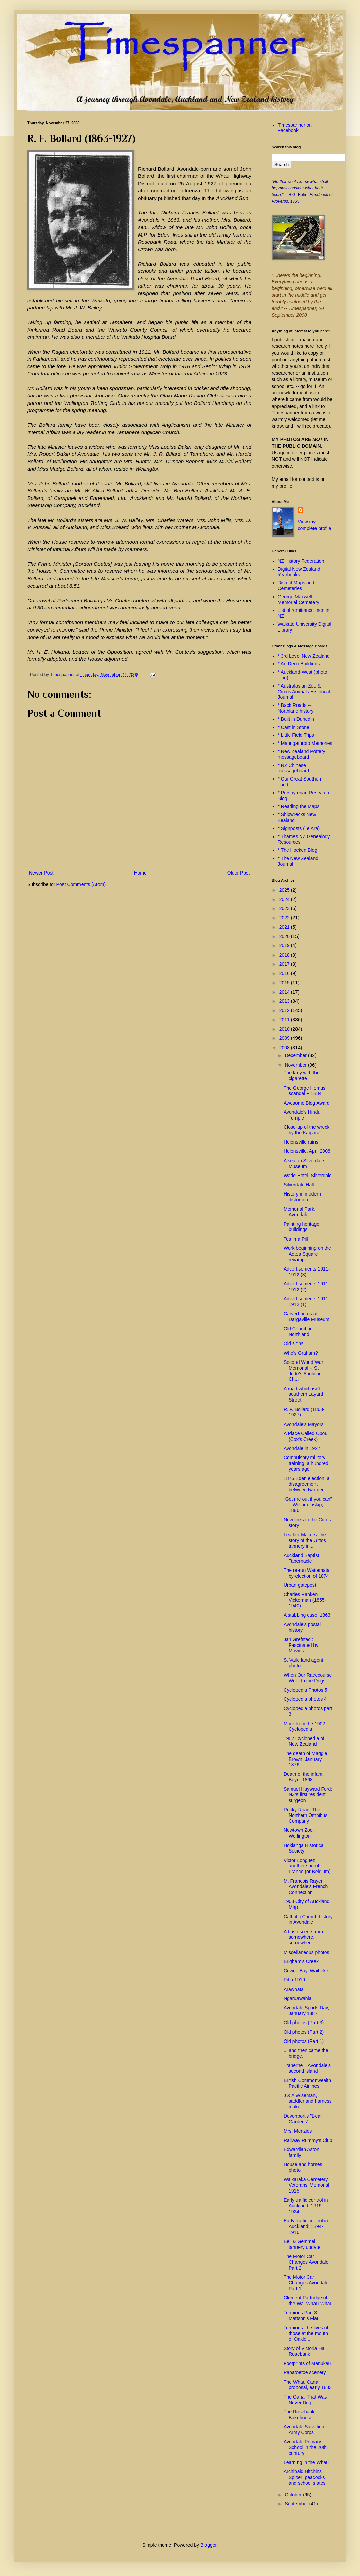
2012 (285, 1010)
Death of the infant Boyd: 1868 (303, 1777)
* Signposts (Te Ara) (299, 828)
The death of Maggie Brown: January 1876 (305, 1759)
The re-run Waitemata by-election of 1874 (307, 1573)
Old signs (293, 1343)
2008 (285, 1047)
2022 (285, 917)
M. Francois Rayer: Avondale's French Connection (306, 1886)
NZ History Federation (301, 561)
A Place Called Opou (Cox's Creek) (305, 1436)
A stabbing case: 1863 (307, 1615)
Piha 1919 (294, 1979)
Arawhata (294, 1989)
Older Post (238, 873)
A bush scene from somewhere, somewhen (303, 1937)
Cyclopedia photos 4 (305, 1699)
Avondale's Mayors (304, 1424)
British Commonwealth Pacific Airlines (307, 2083)
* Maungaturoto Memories (305, 743)
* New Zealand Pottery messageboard (301, 754)
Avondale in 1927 (302, 1448)
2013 (285, 1001)
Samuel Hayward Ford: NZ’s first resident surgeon (308, 1794)
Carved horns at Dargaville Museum (306, 1316)
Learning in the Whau (306, 2462)
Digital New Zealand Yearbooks (299, 572)
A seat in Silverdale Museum (304, 1163)
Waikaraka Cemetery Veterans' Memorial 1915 (306, 2185)
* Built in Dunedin (296, 719)
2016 (285, 973)
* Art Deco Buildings (299, 663)
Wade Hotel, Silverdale (308, 1175)
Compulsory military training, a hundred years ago (306, 1463)
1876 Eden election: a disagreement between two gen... (306, 1483)
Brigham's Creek (301, 1961)
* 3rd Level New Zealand (304, 656)
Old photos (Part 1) (304, 2041)
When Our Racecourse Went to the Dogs (308, 1678)
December (296, 1055)
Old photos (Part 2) (304, 2032)
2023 (285, 908)
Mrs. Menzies (298, 2131)
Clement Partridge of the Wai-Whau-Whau (308, 2300)
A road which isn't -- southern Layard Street (304, 1394)
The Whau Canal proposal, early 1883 (308, 2384)
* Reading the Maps (299, 806)
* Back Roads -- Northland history (296, 708)
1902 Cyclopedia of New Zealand (304, 1741)
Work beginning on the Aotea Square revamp (307, 1253)
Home (140, 873)
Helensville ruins (301, 1142)
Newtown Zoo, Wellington (299, 1833)
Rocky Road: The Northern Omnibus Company (305, 1815)
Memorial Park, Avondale (300, 1212)
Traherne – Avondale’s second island (307, 2068)
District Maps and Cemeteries (296, 585)
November (296, 1065)
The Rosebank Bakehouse (299, 2414)
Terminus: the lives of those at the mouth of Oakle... (306, 2333)
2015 (285, 982)
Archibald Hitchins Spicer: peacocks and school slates (304, 2477)
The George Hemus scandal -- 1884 (304, 1090)
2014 (285, 992)
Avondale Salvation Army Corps (304, 2429)
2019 (285, 945)
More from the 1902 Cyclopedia (304, 1726)
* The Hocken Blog (297, 850)
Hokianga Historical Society (304, 1848)
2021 (285, 927)
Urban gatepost (300, 1585)
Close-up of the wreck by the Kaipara (306, 1129)
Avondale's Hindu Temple (302, 1115)
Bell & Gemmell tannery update (302, 2244)
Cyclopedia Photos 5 (305, 1690)
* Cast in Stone (293, 727)
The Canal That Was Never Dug (305, 2399)
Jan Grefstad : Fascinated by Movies (301, 1645)
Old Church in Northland (298, 1331)
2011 (285, 1019)
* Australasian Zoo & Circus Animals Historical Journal (304, 691)
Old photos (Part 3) (304, 2022)
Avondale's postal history (302, 1627)
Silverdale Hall (299, 1184)
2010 (285, 1029)
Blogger (208, 2545)
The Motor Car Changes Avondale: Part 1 (307, 2282)
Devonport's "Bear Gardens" (303, 2118)
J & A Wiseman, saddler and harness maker (308, 2101)
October (294, 2494)
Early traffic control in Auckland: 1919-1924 (306, 2205)
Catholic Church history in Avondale (308, 1919)
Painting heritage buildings (301, 1227)
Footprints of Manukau (307, 2363)
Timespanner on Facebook (295, 127)
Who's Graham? (301, 1353)
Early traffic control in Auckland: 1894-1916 (306, 2226)
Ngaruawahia (298, 1998)
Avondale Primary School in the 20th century (305, 2447)
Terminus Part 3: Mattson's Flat (301, 2315)
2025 (285, 890)
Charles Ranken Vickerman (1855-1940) (305, 1600)
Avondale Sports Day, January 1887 (306, 2010)
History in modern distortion (302, 1196)
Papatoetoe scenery (305, 2372)
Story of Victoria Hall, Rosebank (306, 2351)
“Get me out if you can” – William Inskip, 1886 (308, 1504)
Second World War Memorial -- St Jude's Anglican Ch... (303, 1370)
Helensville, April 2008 (307, 1151)
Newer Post (41, 873)
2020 (285, 936)
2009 (285, 1038)
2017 (285, 964)
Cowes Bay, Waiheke (306, 1970)
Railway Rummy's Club (308, 2140)
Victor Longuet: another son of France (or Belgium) (307, 1866)
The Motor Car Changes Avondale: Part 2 (307, 2262)
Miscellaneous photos (306, 1952)
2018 (285, 955)
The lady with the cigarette (302, 1075)
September (297, 2503)
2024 (285, 899)
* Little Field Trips (296, 735)
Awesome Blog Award (307, 1103)
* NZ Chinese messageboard (293, 768)
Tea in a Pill (296, 1239)
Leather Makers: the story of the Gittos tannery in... (305, 1540)
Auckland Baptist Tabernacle (301, 1558)
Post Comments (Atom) (81, 884)
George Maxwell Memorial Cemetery (298, 599)
